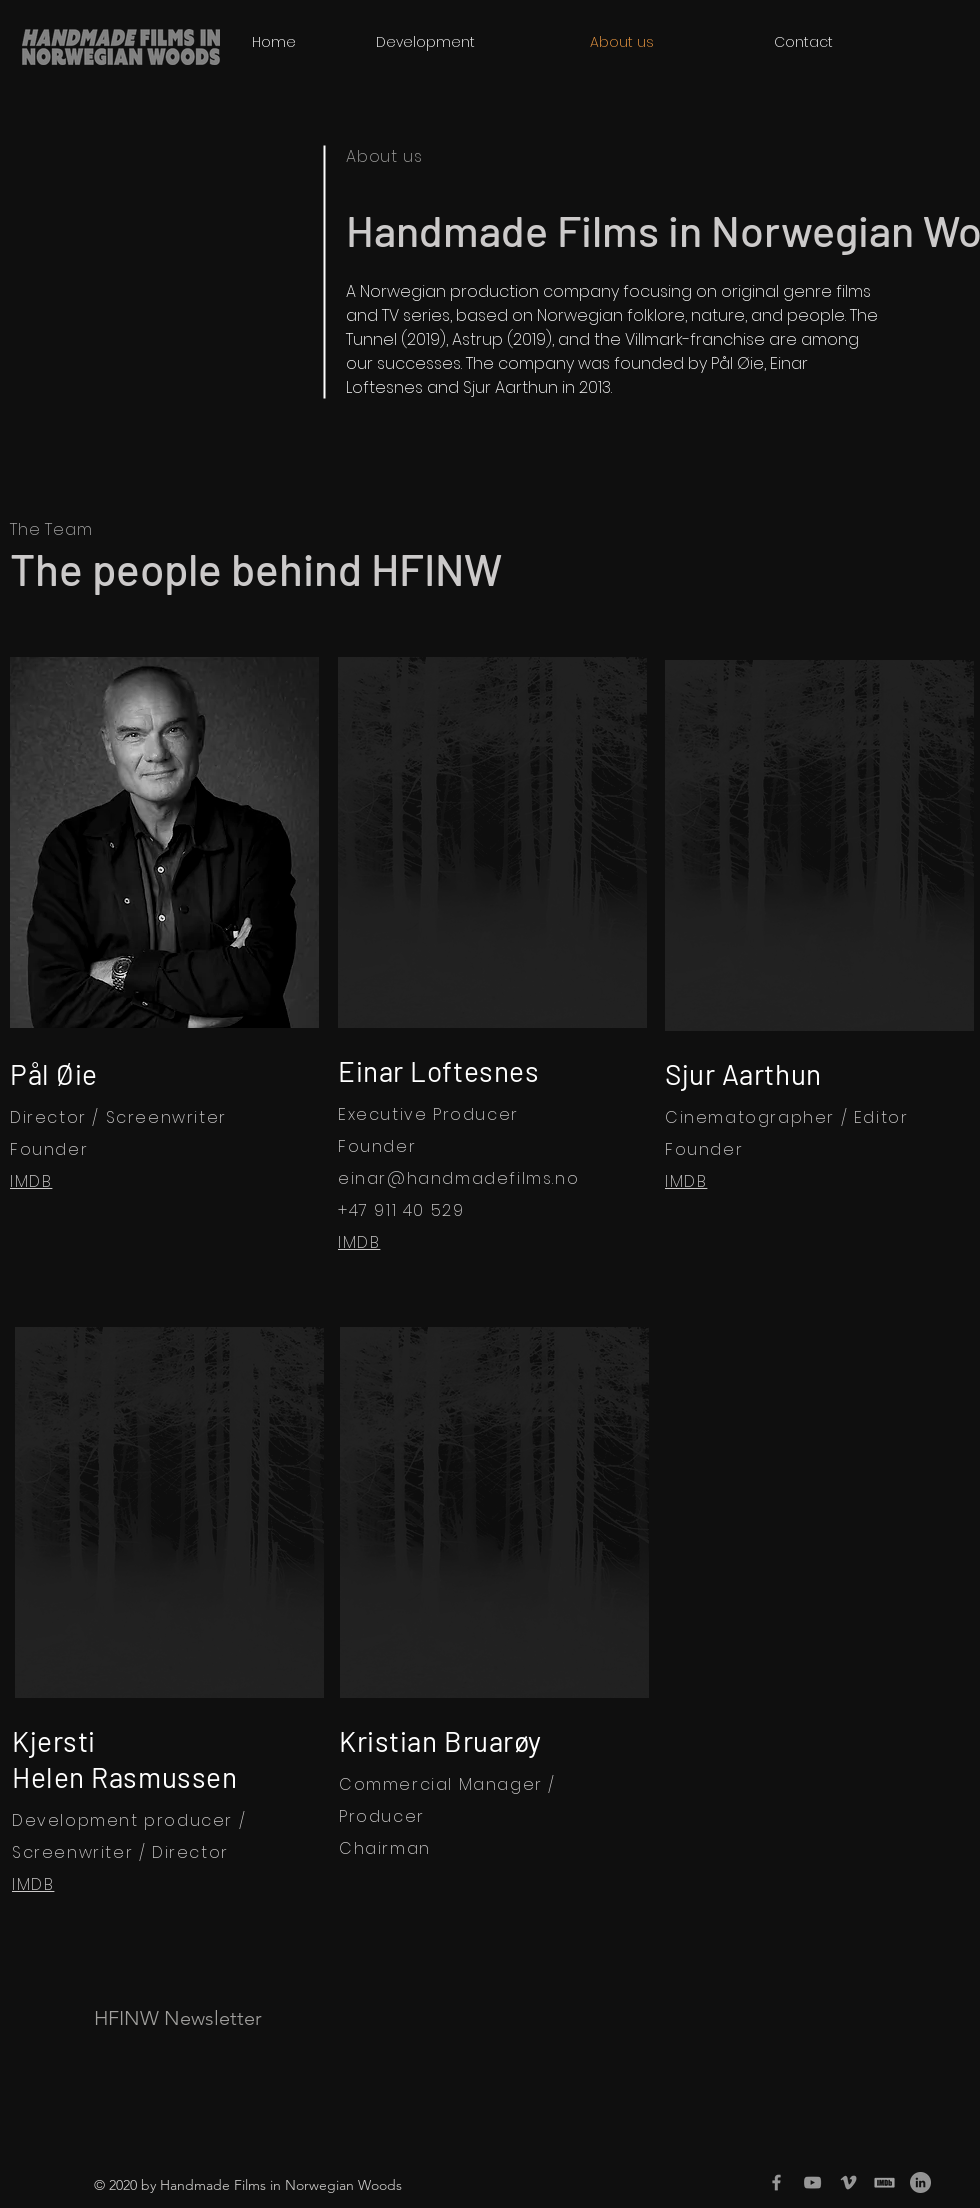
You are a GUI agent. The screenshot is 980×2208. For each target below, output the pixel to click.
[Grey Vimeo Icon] (848, 2182)
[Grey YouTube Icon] (812, 2182)
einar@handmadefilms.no (458, 1178)
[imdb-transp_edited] (884, 2182)
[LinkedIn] (920, 2182)
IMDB (31, 1181)
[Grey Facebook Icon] (776, 2182)
